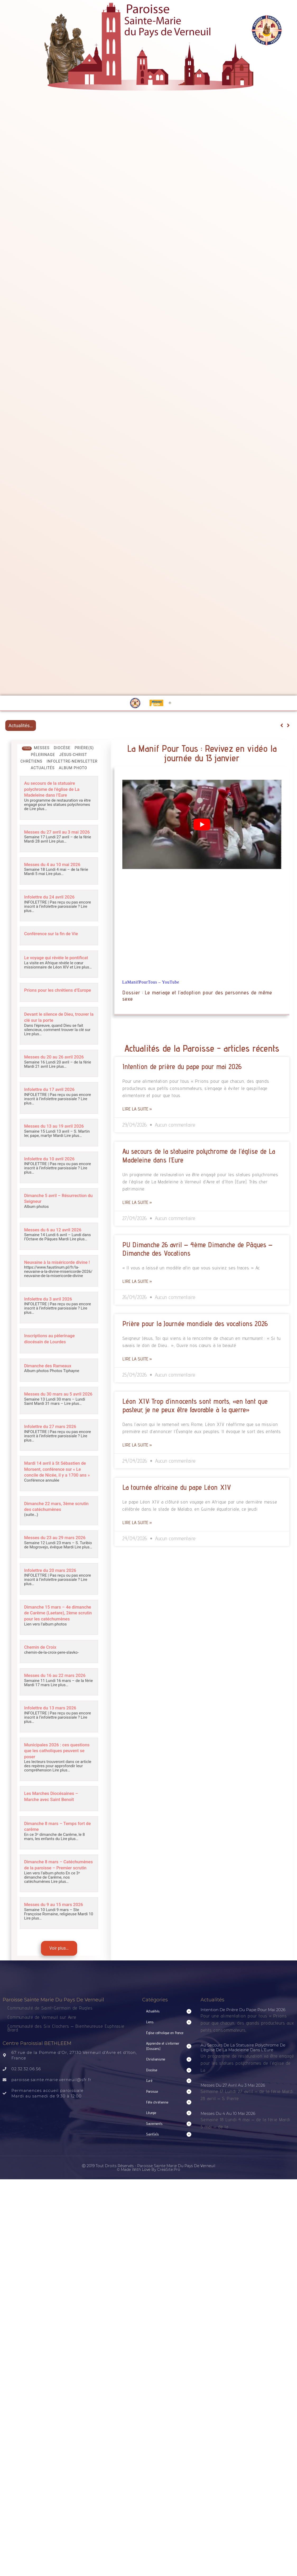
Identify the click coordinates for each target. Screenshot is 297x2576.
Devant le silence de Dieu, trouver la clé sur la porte (52, 1030)
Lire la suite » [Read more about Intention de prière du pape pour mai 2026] (137, 1109)
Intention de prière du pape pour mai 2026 (182, 1066)
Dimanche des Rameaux (51, 1378)
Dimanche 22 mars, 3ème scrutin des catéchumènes (53, 1527)
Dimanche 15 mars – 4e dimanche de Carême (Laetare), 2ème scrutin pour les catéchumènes (56, 1640)
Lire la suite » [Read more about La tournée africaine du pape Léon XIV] (137, 1522)
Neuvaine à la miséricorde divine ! (53, 1273)
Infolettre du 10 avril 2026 (53, 1169)
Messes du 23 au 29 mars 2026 (53, 1560)
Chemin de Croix (42, 1676)
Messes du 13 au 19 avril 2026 (58, 1137)
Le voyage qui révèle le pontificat (49, 963)
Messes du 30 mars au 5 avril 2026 (57, 1409)
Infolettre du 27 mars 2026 (54, 1444)
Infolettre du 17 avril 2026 (53, 1101)
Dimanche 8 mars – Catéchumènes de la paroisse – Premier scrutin (57, 1897)
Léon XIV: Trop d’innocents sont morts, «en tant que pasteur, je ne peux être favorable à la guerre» (195, 1405)
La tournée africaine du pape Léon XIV (176, 1487)
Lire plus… (38, 807)
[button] (168, 2046)
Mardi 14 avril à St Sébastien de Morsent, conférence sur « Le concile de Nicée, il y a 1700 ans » (56, 1488)
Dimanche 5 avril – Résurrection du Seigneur (52, 1208)
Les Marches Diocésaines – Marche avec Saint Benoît (55, 1828)
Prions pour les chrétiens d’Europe (52, 1000)
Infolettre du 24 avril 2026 (53, 900)
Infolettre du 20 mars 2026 (54, 1595)
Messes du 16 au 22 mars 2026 (53, 1707)
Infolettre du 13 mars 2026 (54, 1742)
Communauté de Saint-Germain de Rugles (50, 2042)
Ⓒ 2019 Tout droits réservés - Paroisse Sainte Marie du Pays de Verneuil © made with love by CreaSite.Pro (148, 2202)
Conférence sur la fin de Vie (55, 936)
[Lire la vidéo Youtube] (201, 824)
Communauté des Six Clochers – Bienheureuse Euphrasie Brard (65, 2062)
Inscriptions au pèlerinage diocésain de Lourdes (53, 1352)
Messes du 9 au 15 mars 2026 (58, 1939)
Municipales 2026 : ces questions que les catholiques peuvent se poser (57, 1783)
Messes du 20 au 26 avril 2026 (58, 1069)
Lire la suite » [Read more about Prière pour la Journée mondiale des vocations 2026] (137, 1359)
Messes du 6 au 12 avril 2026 (57, 1239)
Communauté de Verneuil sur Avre (41, 2051)
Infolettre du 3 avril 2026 (51, 1313)
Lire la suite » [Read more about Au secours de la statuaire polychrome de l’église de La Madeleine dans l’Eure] (137, 1202)
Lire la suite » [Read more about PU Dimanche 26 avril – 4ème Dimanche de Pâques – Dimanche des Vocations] (137, 1281)
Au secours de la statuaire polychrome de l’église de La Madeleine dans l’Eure (55, 788)
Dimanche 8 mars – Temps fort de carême (59, 1857)
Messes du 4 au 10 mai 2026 (56, 868)
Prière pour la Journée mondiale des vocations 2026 (195, 1323)
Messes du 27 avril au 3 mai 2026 (55, 833)
